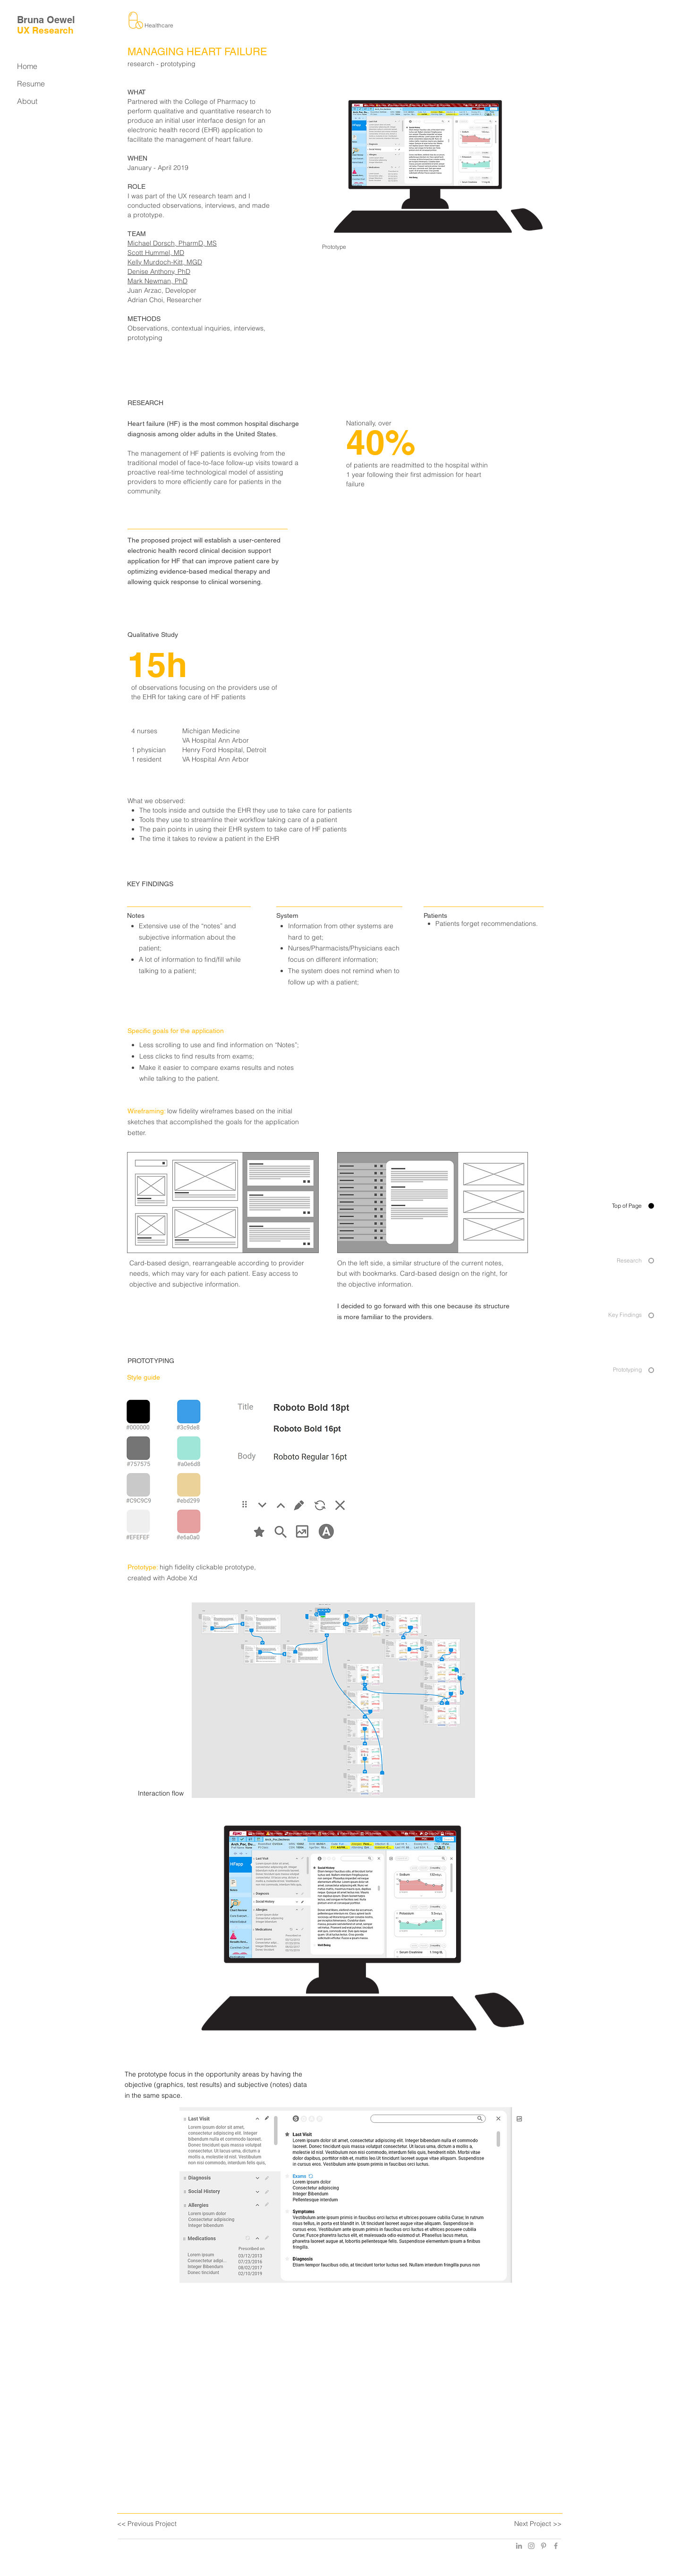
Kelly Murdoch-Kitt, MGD (165, 262)
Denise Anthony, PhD (159, 271)
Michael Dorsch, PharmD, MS (172, 243)
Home (27, 66)
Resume (31, 83)
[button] (352, 2195)
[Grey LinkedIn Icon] (519, 2546)
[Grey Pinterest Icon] (543, 2546)
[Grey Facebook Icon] (556, 2546)
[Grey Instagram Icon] (531, 2546)
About (27, 101)
